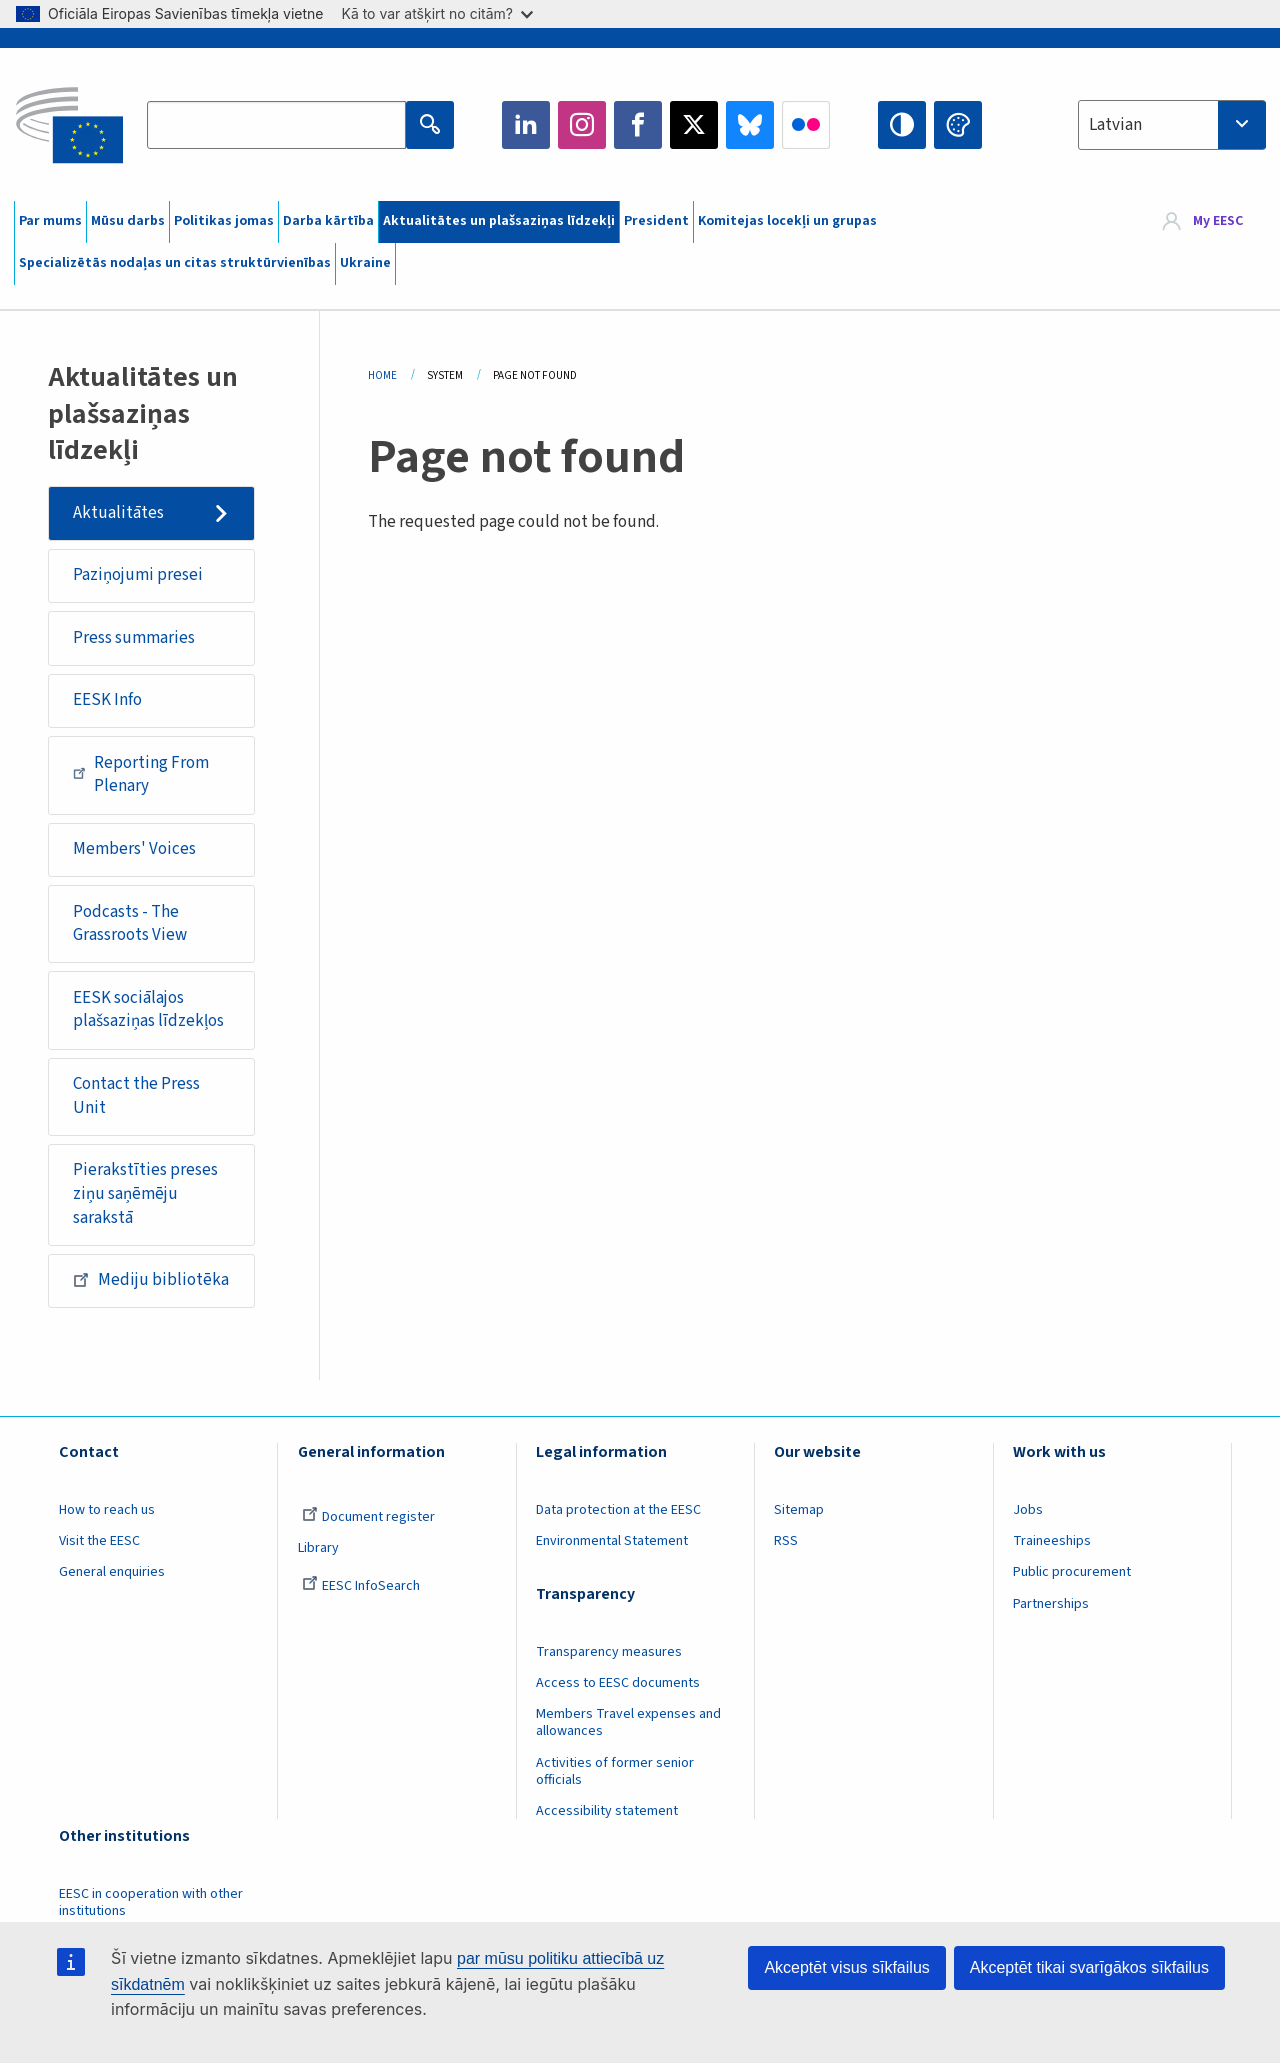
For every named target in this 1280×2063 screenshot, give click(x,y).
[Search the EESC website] (276, 125)
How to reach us (107, 1510)
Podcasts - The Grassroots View (130, 924)
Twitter (694, 125)
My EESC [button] (1218, 222)
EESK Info (107, 700)
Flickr (806, 125)
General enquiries (112, 1572)
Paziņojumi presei (138, 575)
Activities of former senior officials (615, 1771)
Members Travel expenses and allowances (628, 1722)
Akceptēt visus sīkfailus (846, 1967)
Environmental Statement (612, 1541)
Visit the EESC (99, 1541)
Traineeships (1052, 1541)
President (656, 221)
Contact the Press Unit (136, 1096)
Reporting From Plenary (141, 775)
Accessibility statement (607, 1811)
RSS (786, 1541)
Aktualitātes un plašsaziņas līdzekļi (499, 221)
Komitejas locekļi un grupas (787, 221)
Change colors (958, 125)
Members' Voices (134, 849)
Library (318, 1548)
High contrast (902, 125)
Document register (368, 1517)
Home (382, 375)
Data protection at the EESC (618, 1510)
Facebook (638, 125)
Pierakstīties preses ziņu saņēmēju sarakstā (145, 1193)
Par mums (50, 221)
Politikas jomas (224, 221)
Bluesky (750, 125)
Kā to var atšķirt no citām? (437, 13)
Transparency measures (609, 1652)
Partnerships (1051, 1604)
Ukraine (365, 263)
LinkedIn (526, 125)
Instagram (582, 125)
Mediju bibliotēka (151, 1280)
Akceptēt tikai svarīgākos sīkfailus (1089, 1967)
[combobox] (1172, 125)
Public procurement (1072, 1572)
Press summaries (134, 638)
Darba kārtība (328, 221)
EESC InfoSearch (361, 1586)
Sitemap (799, 1510)
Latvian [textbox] (1115, 125)
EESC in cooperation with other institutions (151, 1902)
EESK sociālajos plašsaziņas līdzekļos (148, 1010)
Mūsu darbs (128, 221)
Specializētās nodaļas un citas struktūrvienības (175, 263)
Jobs (1028, 1510)
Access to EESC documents (618, 1683)
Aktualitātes (118, 513)
